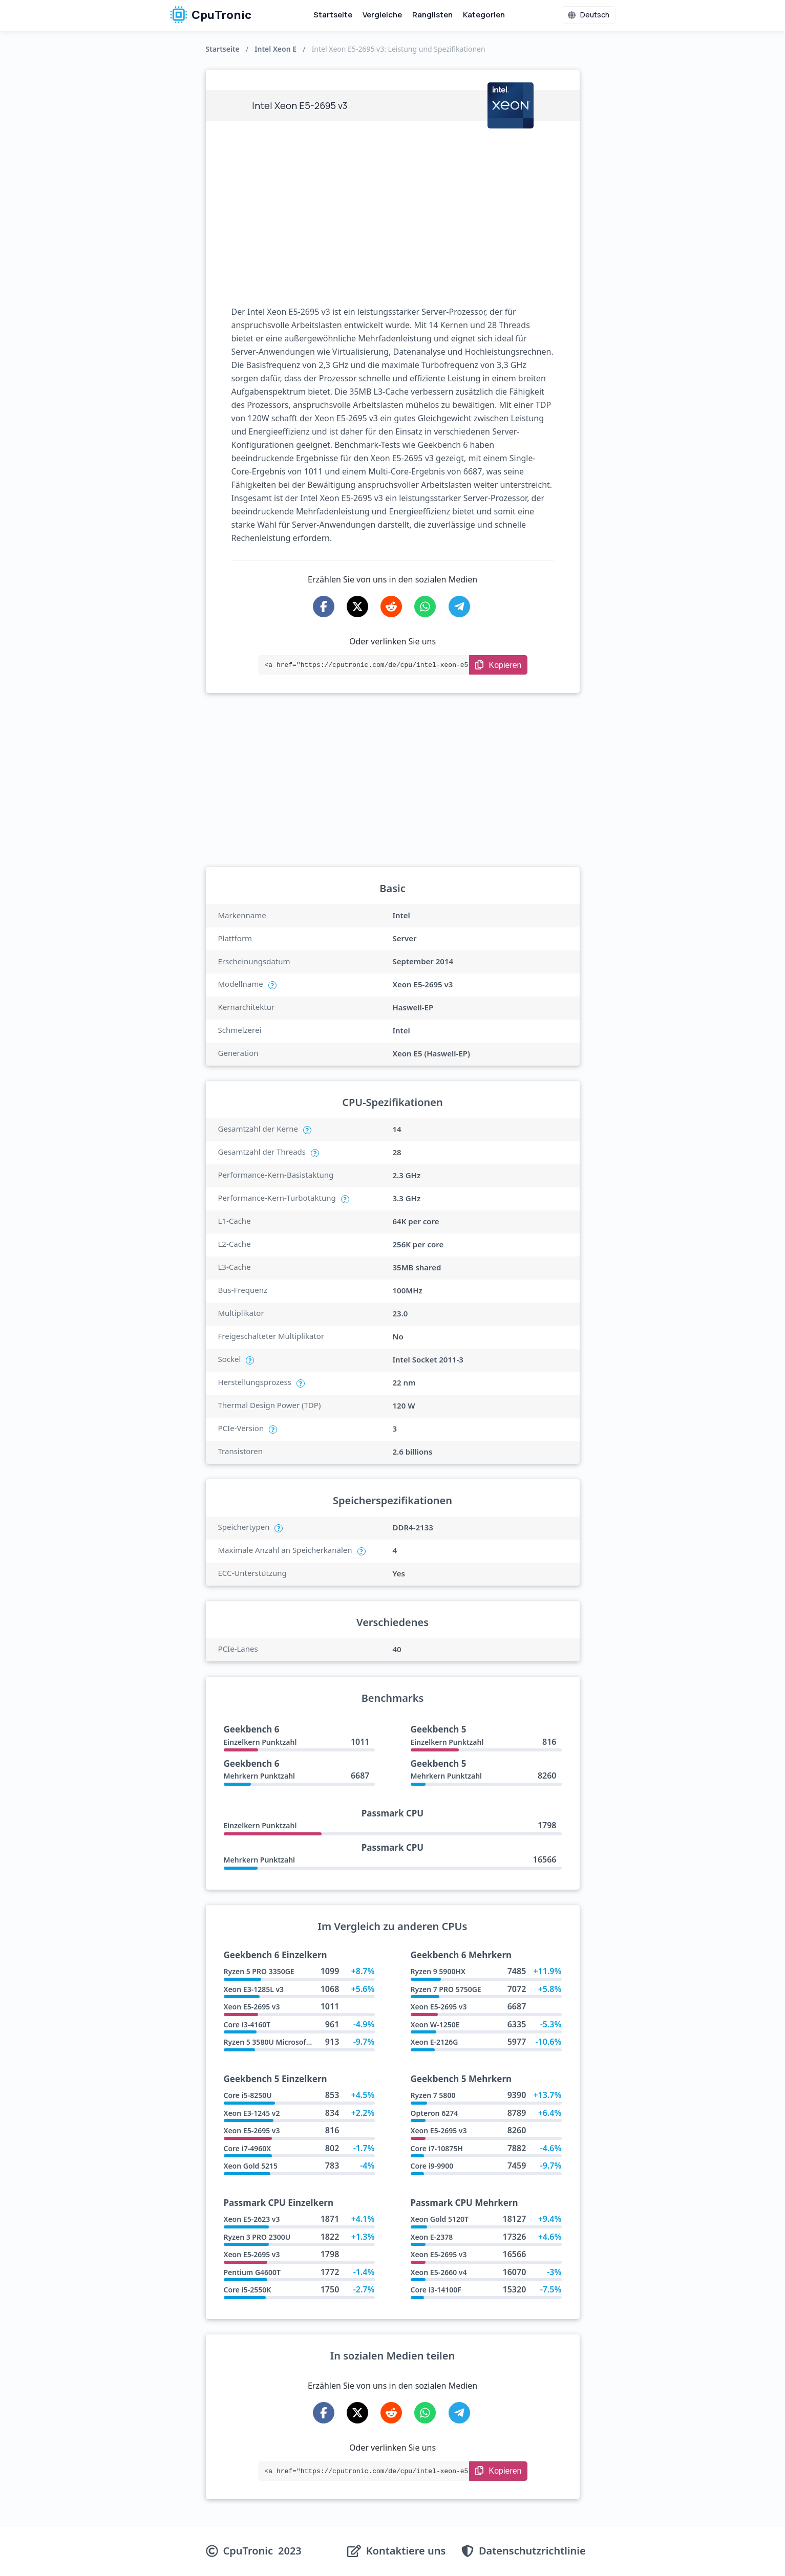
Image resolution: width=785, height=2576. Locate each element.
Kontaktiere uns (406, 2551)
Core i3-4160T (247, 2024)
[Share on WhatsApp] (425, 606)
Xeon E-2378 (432, 2237)
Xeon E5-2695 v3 (252, 2006)
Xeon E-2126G (434, 2042)
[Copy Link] (498, 665)
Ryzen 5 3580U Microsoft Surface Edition (294, 2042)
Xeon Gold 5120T (440, 2219)
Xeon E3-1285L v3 (254, 1989)
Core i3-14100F (436, 2289)
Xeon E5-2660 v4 (439, 2272)
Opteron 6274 (434, 2113)
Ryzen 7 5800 (433, 2095)
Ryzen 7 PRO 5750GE (446, 1989)
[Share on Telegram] (459, 606)
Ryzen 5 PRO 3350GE (259, 1971)
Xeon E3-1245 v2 (252, 2113)
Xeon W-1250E (435, 2024)
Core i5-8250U (248, 2095)
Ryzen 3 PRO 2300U (257, 2237)
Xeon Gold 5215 (251, 2166)
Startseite (332, 14)
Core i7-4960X (247, 2148)
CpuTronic (210, 15)
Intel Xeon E (275, 49)
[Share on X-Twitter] (357, 606)
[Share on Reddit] (391, 606)
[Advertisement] (392, 213)
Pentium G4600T (252, 2272)
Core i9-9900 (432, 2166)
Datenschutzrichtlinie (532, 2551)
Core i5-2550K (247, 2289)
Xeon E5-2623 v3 (252, 2219)
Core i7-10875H (437, 2148)
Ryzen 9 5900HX (438, 1971)
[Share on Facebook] (323, 606)
